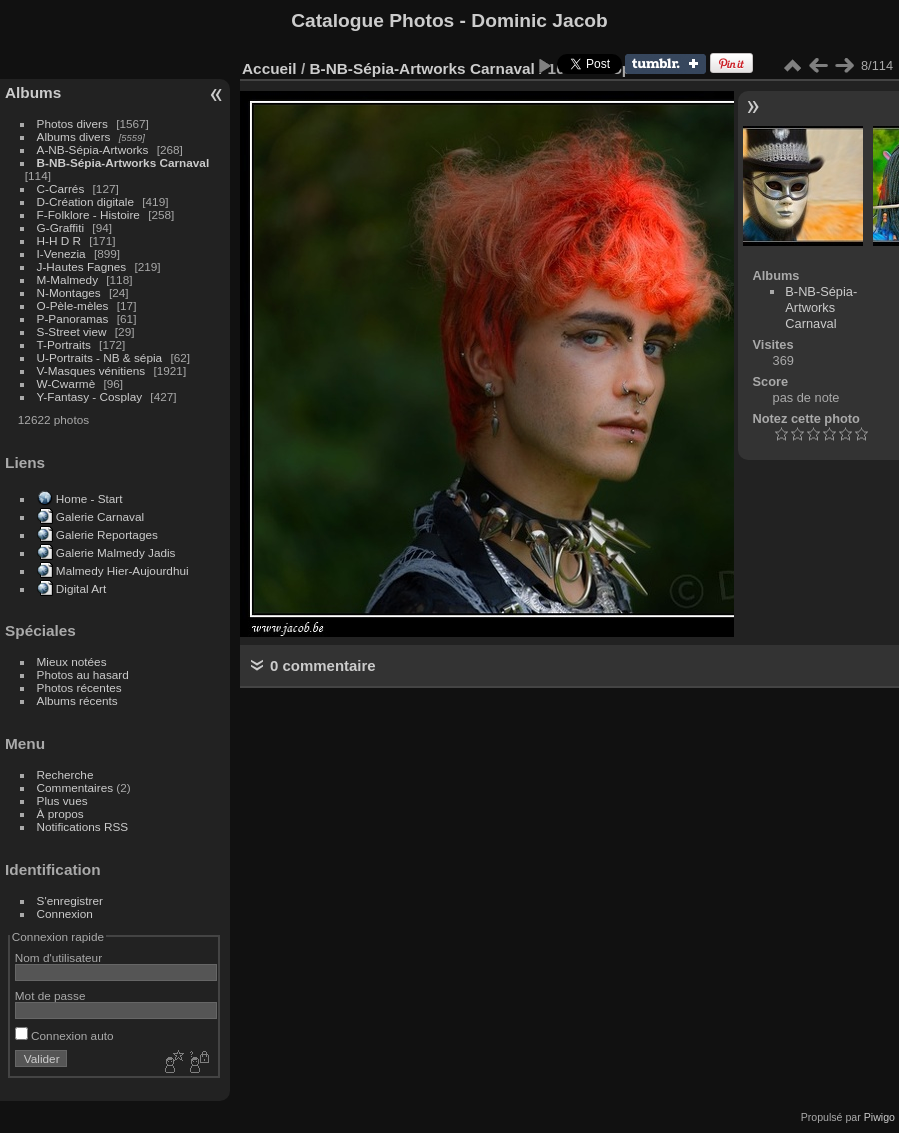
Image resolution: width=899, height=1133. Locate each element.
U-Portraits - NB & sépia (100, 357)
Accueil (269, 68)
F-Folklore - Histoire (88, 214)
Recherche (65, 774)
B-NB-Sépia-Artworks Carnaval (123, 162)
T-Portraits (64, 344)
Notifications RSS (83, 826)
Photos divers (72, 123)
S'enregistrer (70, 900)
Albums (33, 92)
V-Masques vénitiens (91, 370)
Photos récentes (79, 687)
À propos (60, 813)
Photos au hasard (83, 674)
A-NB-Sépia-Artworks (93, 149)
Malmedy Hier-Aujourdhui (122, 570)
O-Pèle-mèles (73, 305)
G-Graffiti (61, 227)
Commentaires (75, 787)
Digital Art (81, 588)
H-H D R (59, 240)
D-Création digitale (85, 201)
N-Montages (69, 292)
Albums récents (77, 700)
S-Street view (72, 331)
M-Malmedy (67, 279)
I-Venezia (61, 253)
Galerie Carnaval (100, 516)
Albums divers (74, 136)
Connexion (65, 913)
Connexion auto (64, 1035)
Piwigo (879, 1117)
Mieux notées (72, 661)
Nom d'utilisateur (58, 957)
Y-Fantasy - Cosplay (90, 396)
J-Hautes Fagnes (82, 266)
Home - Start (89, 498)
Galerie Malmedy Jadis (116, 552)
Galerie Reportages (107, 534)
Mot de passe (50, 995)
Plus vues (62, 800)
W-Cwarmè (66, 383)
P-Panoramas (73, 318)
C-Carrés (61, 188)
